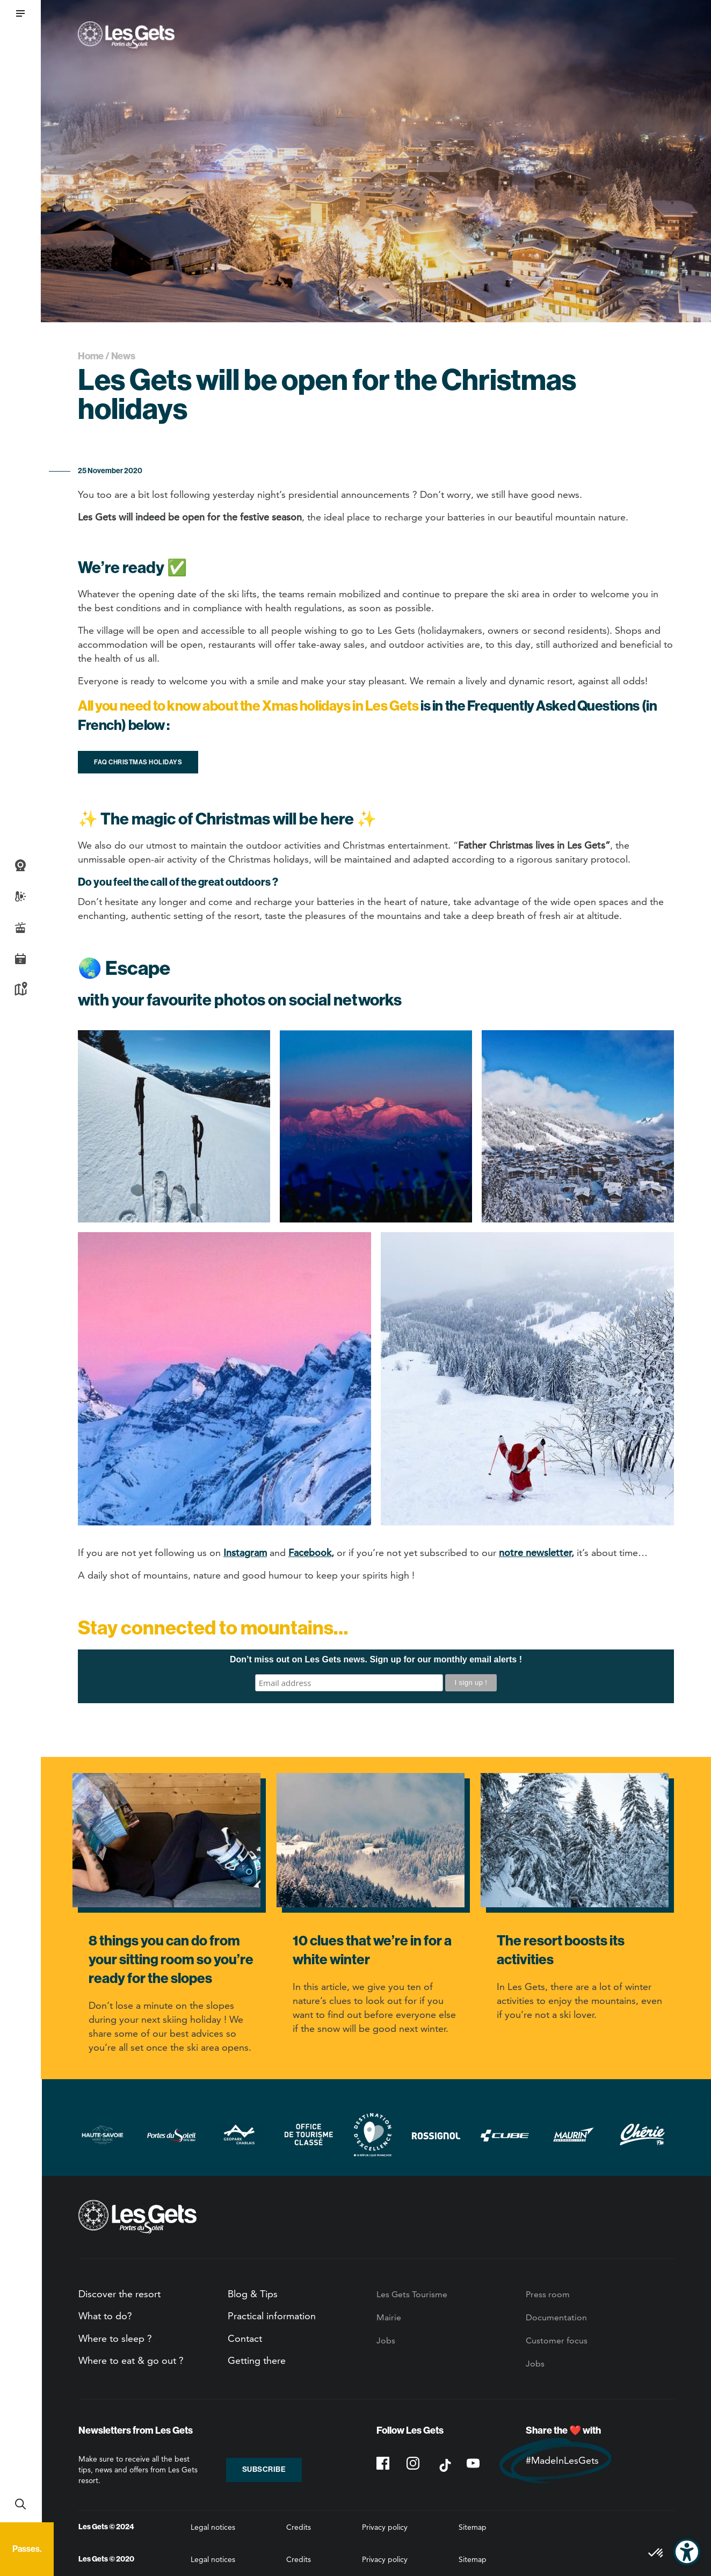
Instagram (245, 1552)
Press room (548, 2294)
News (123, 356)
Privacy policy (385, 2527)
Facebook (309, 1552)
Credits (298, 2527)
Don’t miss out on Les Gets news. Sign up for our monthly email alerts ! (376, 1659)
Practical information (272, 2316)
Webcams (20, 865)
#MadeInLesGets (562, 2460)
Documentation (556, 2317)
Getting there (257, 2360)
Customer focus (556, 2340)
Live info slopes (20, 927)
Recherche (20, 2504)
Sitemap (473, 2527)
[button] (20, 13)
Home (91, 356)
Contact (245, 2338)
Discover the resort (119, 2294)
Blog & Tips (253, 2294)
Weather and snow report (20, 896)
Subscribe (264, 2469)
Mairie (388, 2317)
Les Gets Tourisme (411, 2294)
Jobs (385, 2340)
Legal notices (213, 2527)
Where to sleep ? (115, 2338)
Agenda (20, 959)
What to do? (105, 2316)
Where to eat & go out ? (131, 2360)
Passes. (26, 2549)
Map (20, 990)
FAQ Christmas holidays (138, 762)
